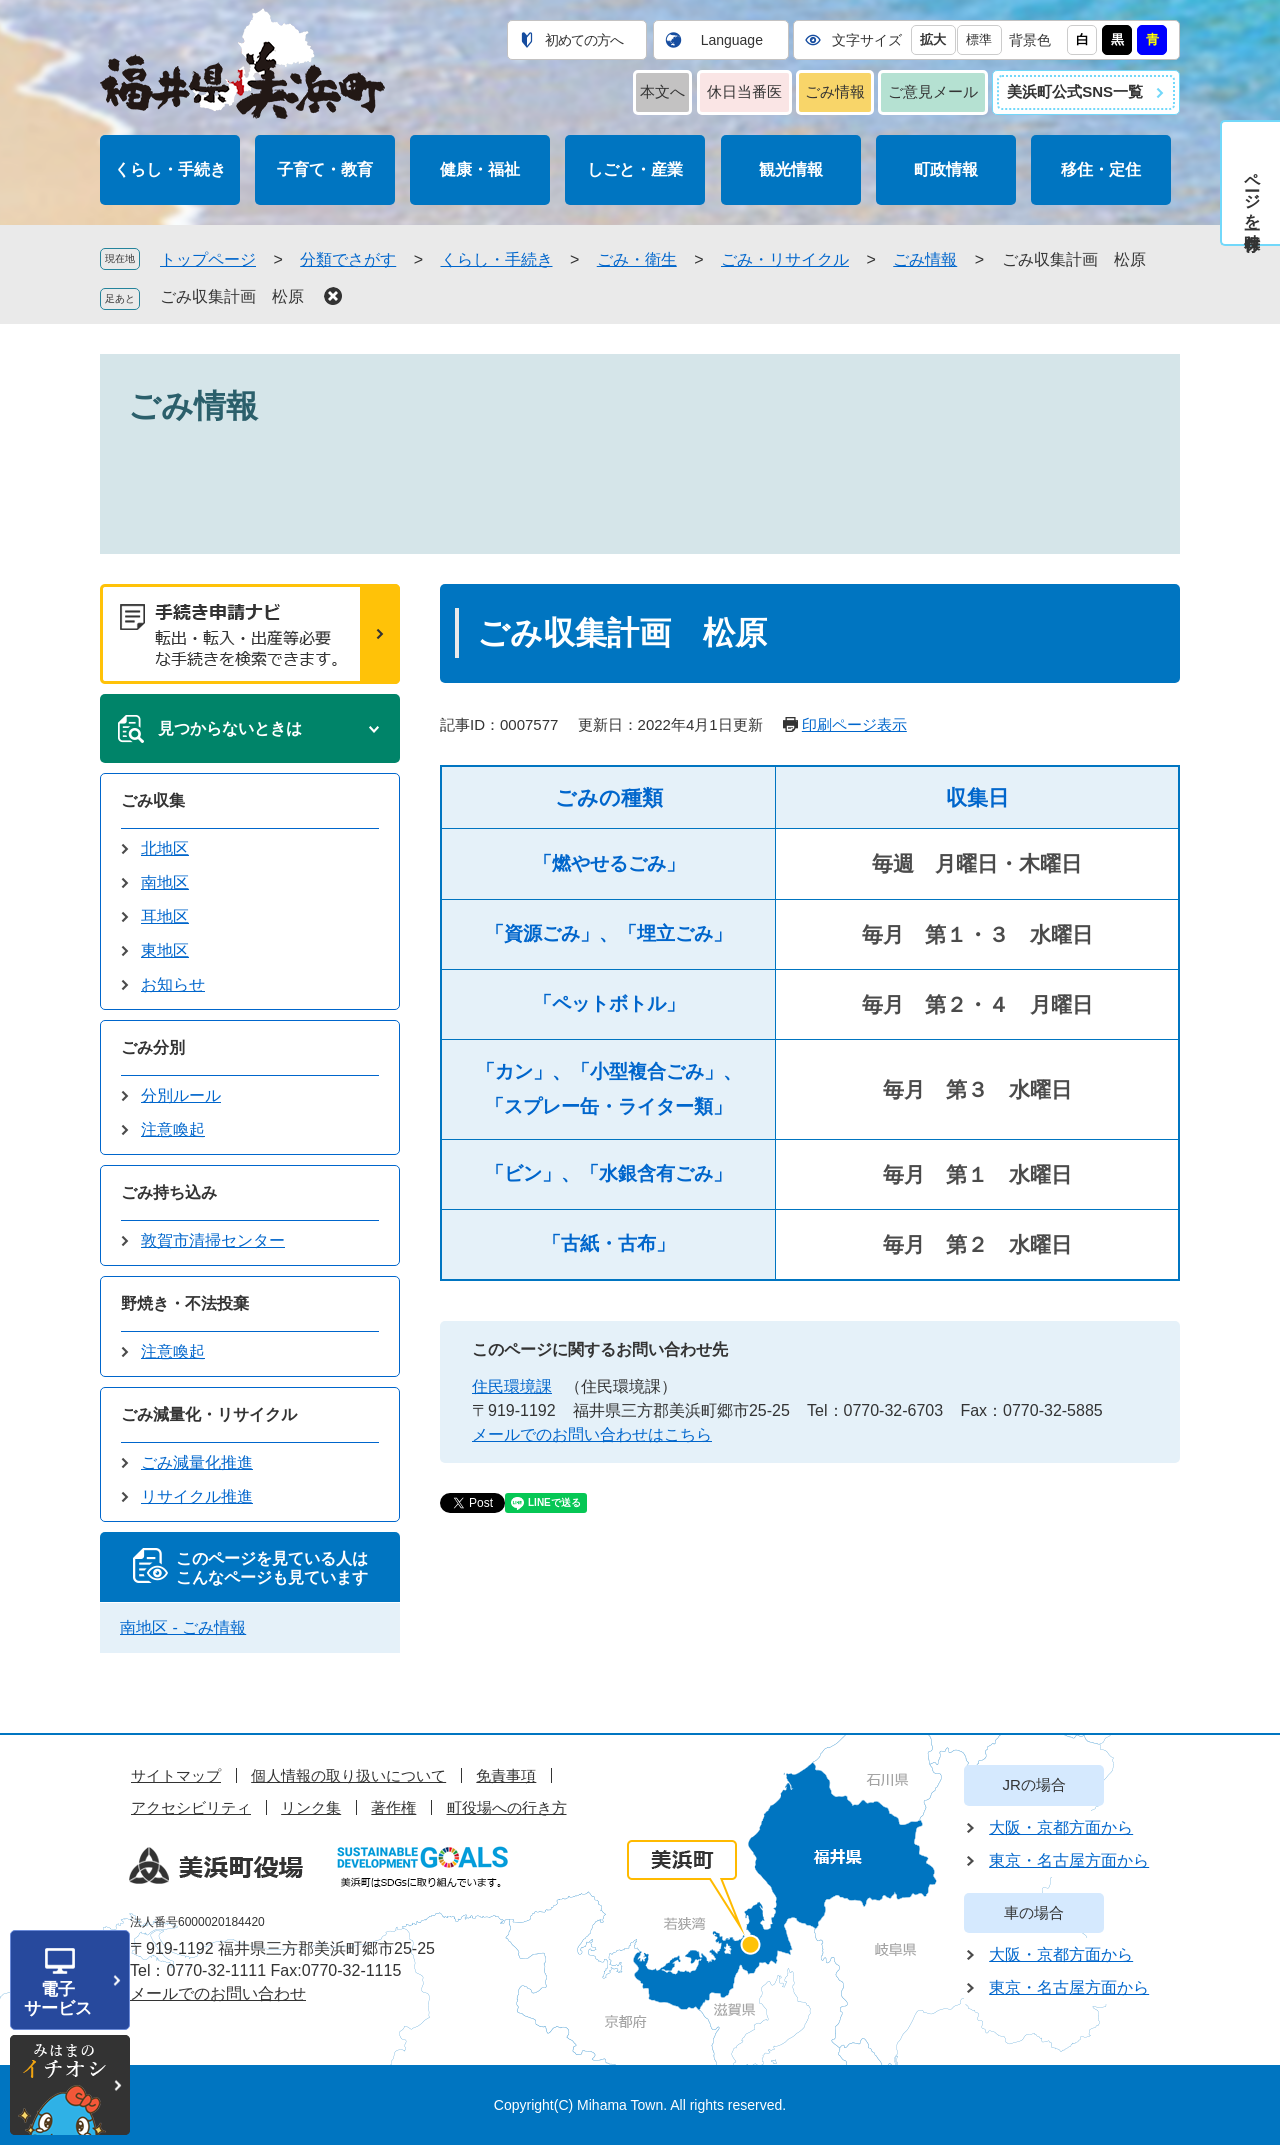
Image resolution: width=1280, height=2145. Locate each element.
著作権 (393, 1807)
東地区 (165, 950)
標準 (979, 39)
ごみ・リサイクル (785, 259)
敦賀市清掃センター (213, 1240)
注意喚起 (173, 1129)
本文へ (662, 91)
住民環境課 (512, 1386)
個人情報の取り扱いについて (348, 1775)
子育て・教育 (325, 169)
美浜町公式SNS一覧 (1075, 91)
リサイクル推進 (197, 1496)
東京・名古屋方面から (1069, 1860)
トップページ (208, 259)
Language (732, 40)
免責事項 (506, 1775)
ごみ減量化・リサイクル (209, 1414)
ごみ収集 (153, 800)
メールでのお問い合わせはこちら (592, 1434)
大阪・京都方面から (1061, 1827)
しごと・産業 (635, 169)
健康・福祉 (480, 169)
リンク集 (311, 1807)
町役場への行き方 (507, 1807)
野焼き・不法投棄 (185, 1303)
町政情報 (946, 169)
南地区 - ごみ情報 (183, 1627)
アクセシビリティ (191, 1807)
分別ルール (181, 1095)
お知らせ (173, 984)
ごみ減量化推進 (197, 1462)
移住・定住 (1101, 169)
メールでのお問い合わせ (218, 1993)
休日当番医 (744, 91)
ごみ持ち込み (169, 1192)
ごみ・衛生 (637, 259)
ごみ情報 (835, 91)
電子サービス (58, 1999)
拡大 (933, 39)
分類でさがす (348, 259)
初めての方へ (584, 40)
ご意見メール (933, 91)
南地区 (165, 882)
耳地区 (165, 916)
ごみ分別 (153, 1047)
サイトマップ (176, 1775)
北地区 (165, 848)
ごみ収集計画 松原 (232, 296)
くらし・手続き (170, 169)
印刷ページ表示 (854, 724)
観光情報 (791, 169)
